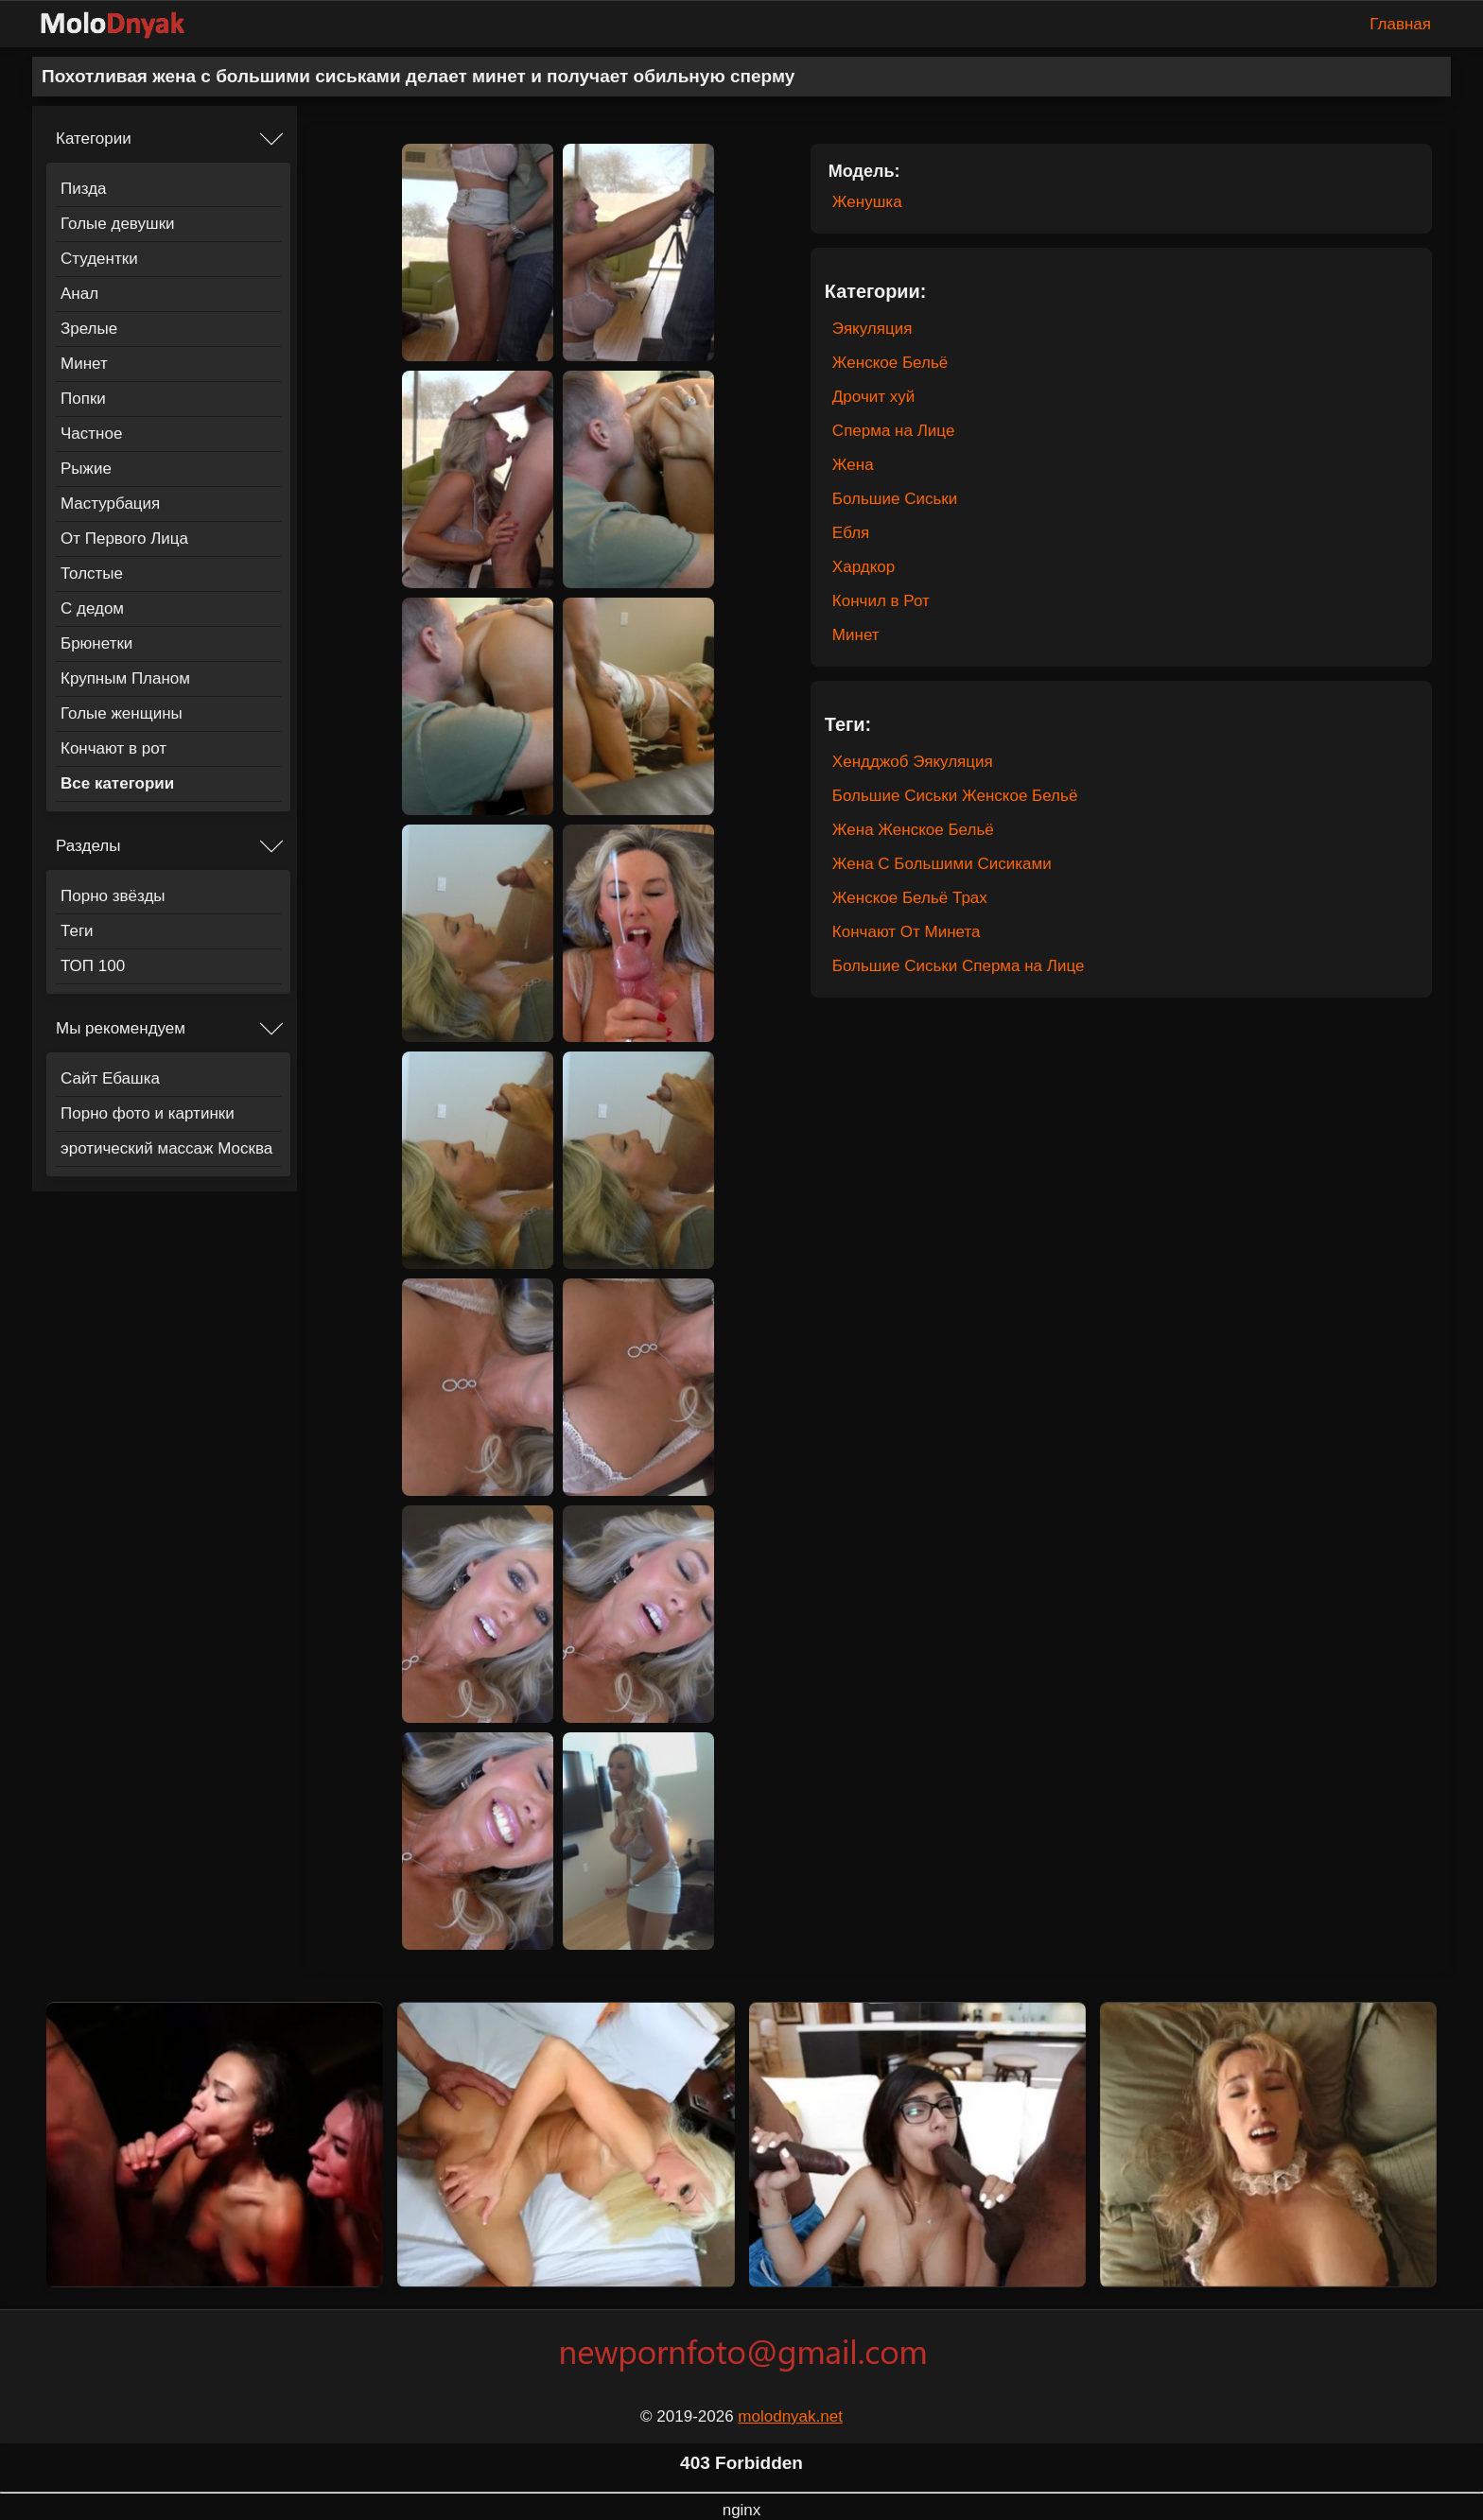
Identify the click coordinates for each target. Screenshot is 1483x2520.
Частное (91, 434)
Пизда (84, 189)
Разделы (88, 846)
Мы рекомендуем (120, 1028)
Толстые (92, 573)
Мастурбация (110, 504)
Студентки (99, 259)
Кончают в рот (113, 748)
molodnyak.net (790, 2416)
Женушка (867, 202)
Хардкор (863, 567)
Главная (1400, 24)
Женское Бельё (890, 363)
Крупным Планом (125, 678)
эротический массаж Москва (166, 1148)
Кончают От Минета (906, 932)
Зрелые (89, 329)
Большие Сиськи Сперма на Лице (958, 966)
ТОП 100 (93, 966)
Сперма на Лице (893, 431)
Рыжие (86, 469)
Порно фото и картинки (148, 1113)
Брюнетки (96, 643)
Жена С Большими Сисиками (942, 864)
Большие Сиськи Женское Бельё (954, 796)
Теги (77, 931)
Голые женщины (122, 713)
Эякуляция (872, 329)
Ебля (850, 533)
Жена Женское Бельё (913, 830)
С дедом (92, 608)
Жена (853, 465)
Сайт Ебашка (110, 1078)
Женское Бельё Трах (909, 898)
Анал (79, 294)
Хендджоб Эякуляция (912, 762)
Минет (84, 364)
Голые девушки (118, 224)
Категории (93, 139)
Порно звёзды (113, 896)
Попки (83, 399)
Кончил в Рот (881, 601)
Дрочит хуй (873, 397)
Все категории (117, 783)
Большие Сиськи (894, 499)
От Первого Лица (124, 538)
